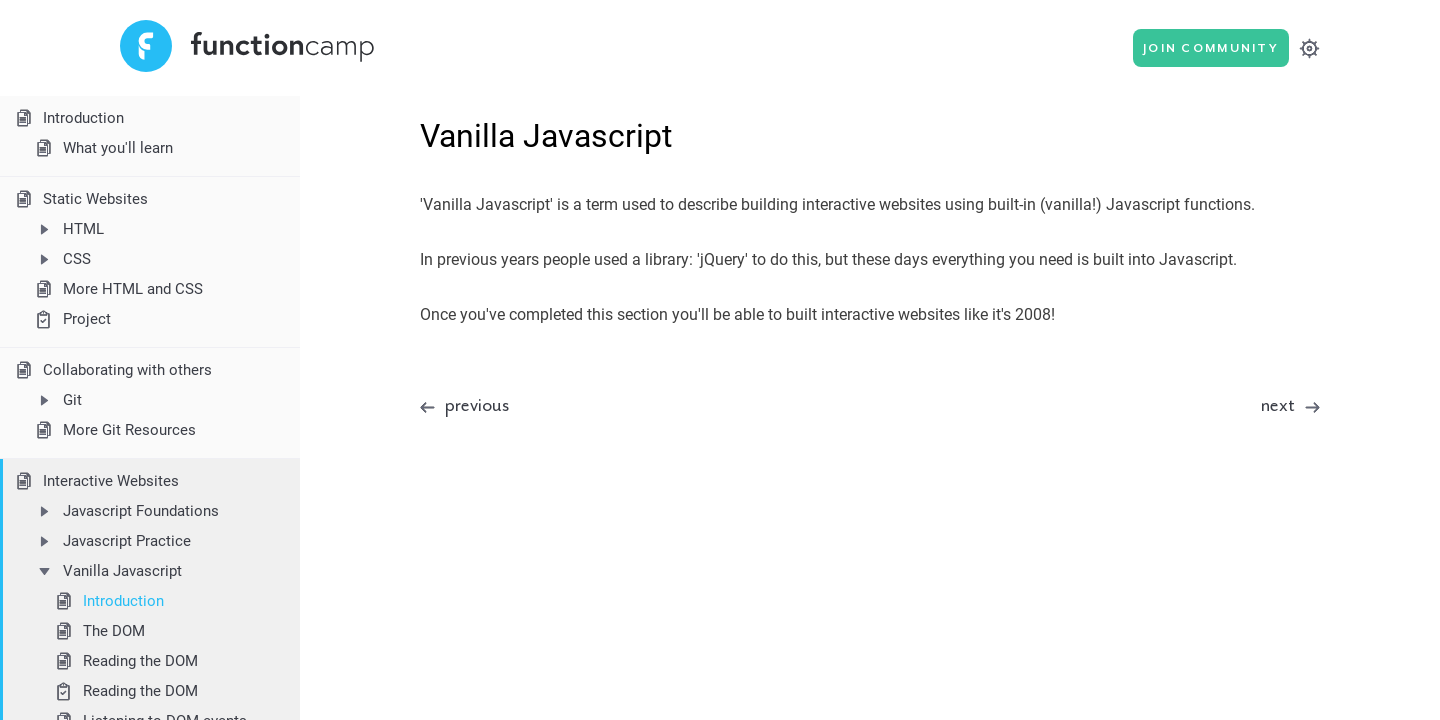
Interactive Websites (95, 481)
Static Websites (80, 199)
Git (57, 400)
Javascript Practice (111, 541)
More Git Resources (114, 430)
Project (71, 319)
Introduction (68, 118)
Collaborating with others (112, 370)
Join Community (1211, 48)
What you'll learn (102, 148)
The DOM (98, 631)
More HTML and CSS (117, 289)
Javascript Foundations (125, 511)
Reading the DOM (125, 661)
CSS (61, 259)
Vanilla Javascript (107, 571)
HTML (68, 229)
